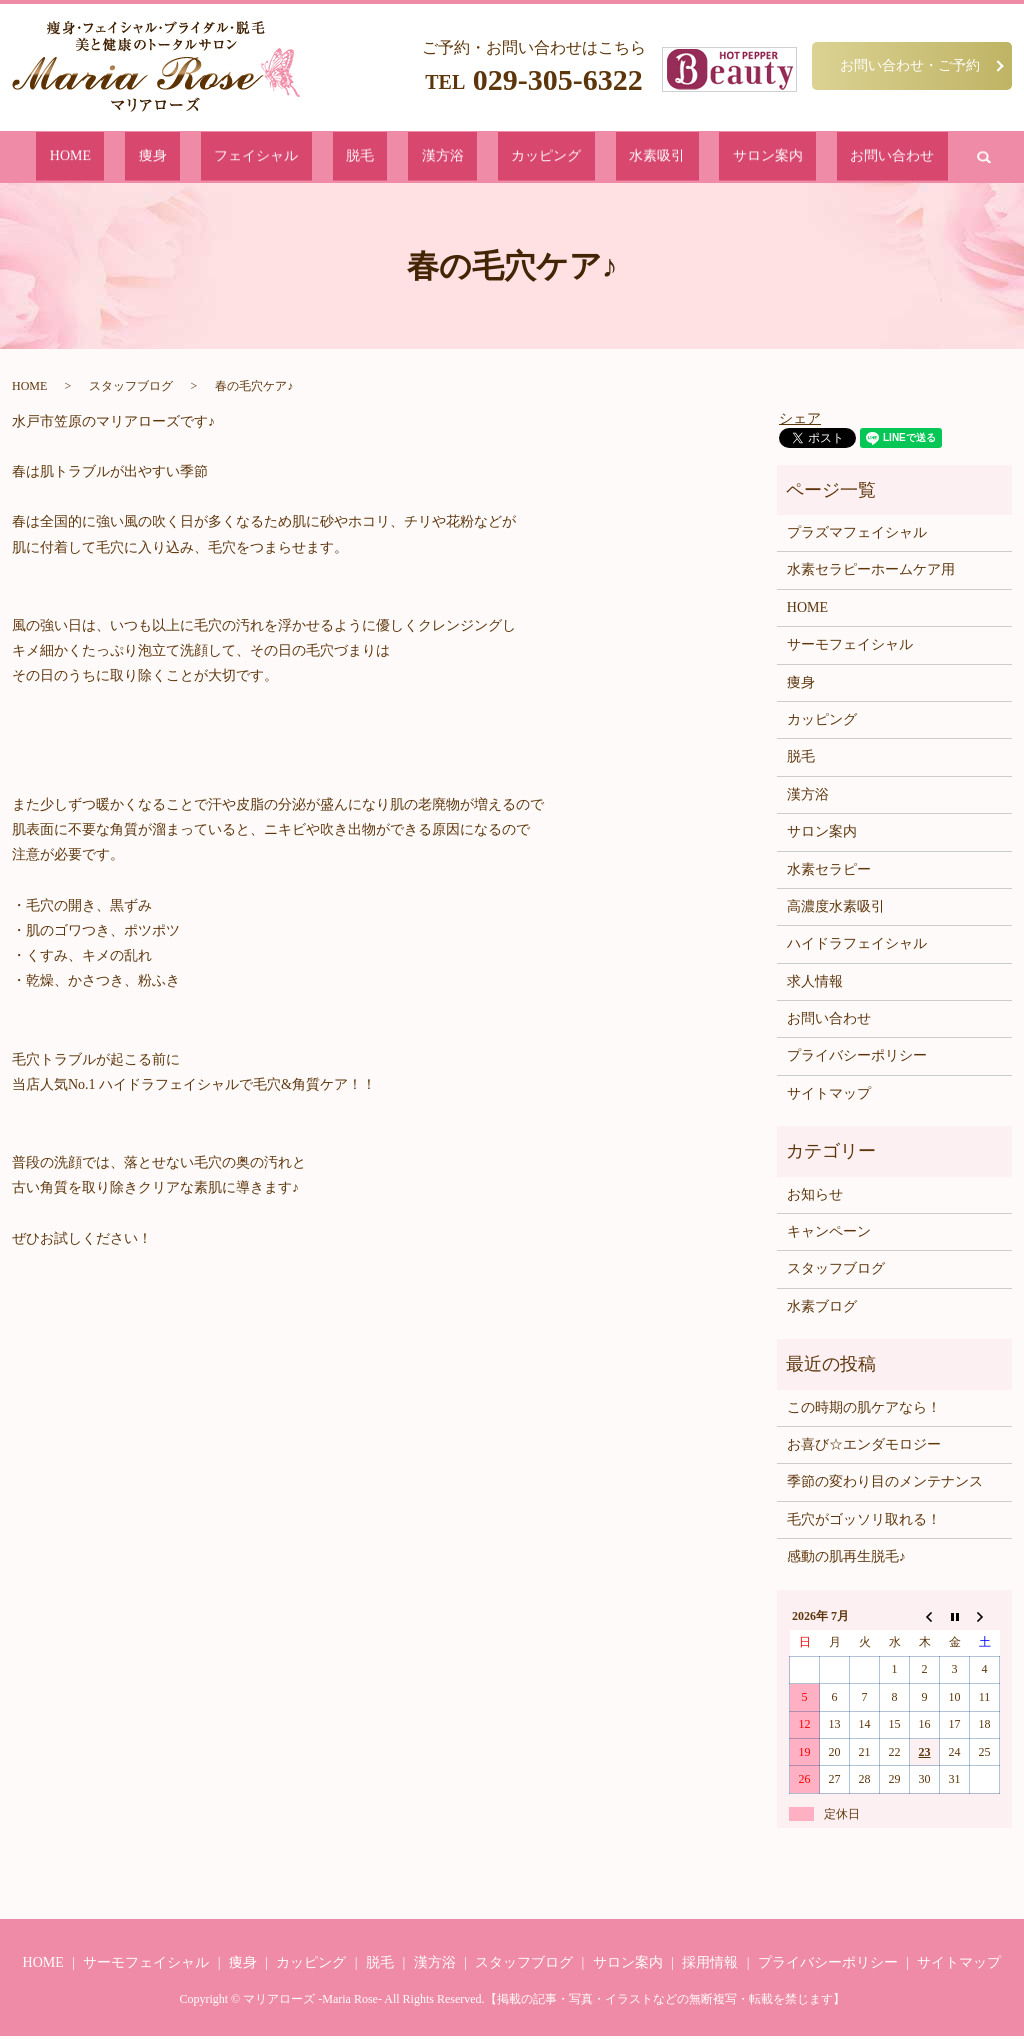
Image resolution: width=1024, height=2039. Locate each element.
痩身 (247, 158)
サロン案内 (677, 158)
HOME (194, 158)
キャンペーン (829, 1235)
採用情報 (710, 1966)
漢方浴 (445, 158)
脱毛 (393, 158)
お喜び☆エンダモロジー (864, 1448)
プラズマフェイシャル (857, 536)
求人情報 (815, 985)
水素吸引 (598, 158)
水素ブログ (822, 1310)
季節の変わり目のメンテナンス (885, 1485)
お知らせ (815, 1198)
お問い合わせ (770, 158)
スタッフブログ (131, 390)
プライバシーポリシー (857, 1059)
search (844, 159)
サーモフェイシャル (850, 648)
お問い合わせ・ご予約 (910, 65)
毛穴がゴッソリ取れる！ (864, 1523)
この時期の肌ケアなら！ (864, 1410)
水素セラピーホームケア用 (871, 573)
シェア (800, 421)
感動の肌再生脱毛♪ (846, 1560)
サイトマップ (829, 1097)
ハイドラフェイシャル (857, 947)
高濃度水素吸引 (836, 910)
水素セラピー (829, 872)
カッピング (518, 158)
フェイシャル (320, 158)
